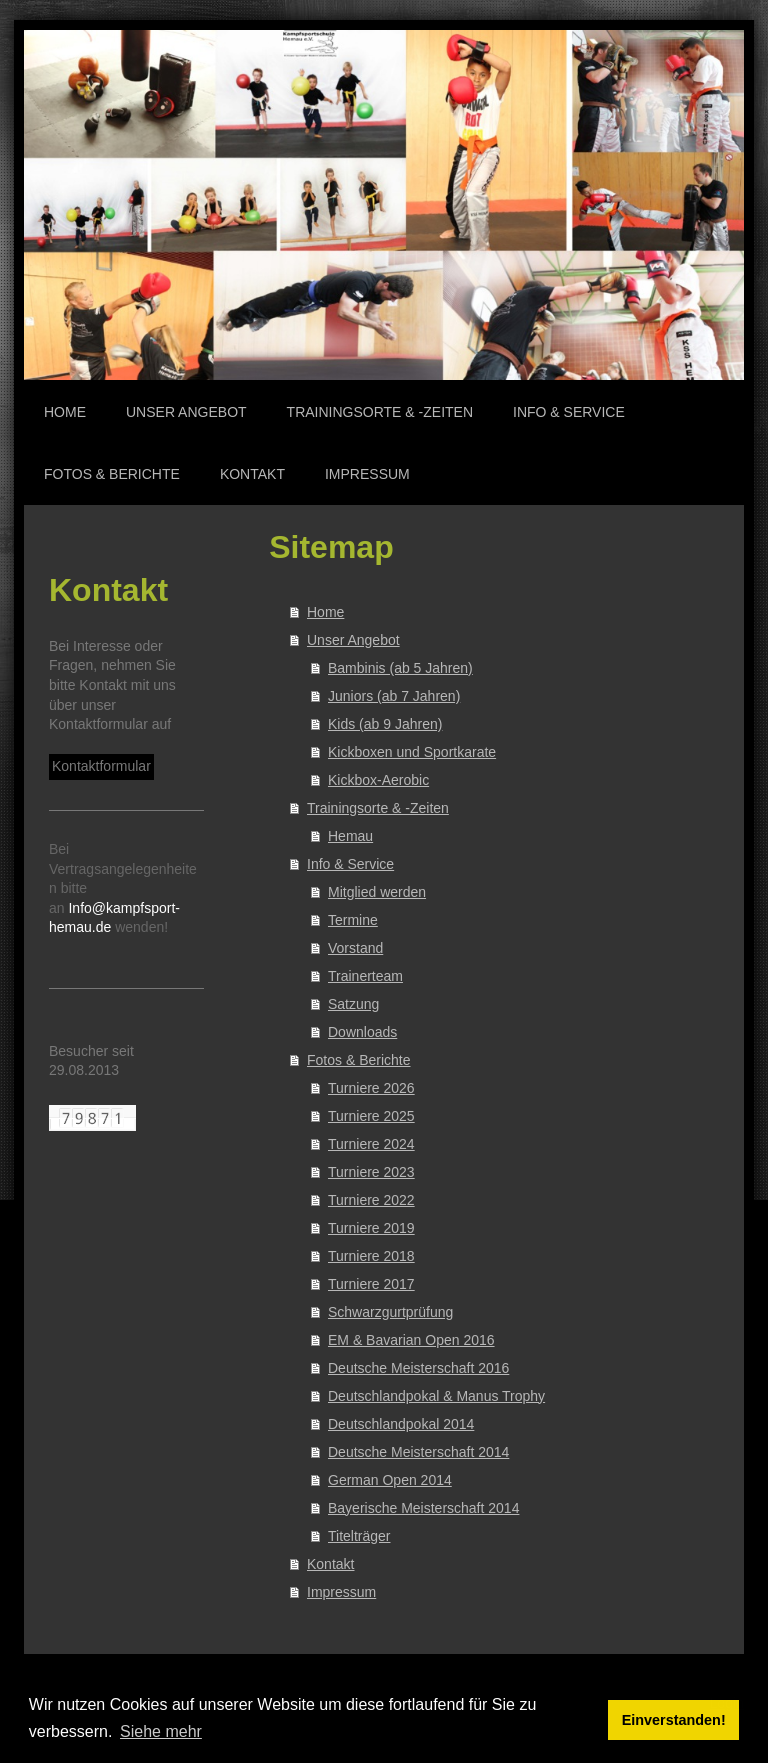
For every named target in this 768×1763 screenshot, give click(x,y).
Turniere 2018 (371, 1256)
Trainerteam (365, 976)
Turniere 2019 (371, 1228)
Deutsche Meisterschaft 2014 (418, 1452)
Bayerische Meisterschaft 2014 (423, 1508)
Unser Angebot (353, 640)
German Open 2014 (390, 1480)
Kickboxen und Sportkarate (412, 752)
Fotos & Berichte (359, 1060)
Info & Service (350, 864)
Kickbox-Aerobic (378, 780)
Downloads (362, 1032)
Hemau (350, 836)
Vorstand (355, 948)
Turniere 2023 (371, 1172)
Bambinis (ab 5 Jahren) (400, 668)
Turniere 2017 (371, 1284)
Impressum (341, 1592)
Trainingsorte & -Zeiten (378, 808)
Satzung (353, 1004)
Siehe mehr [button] (161, 1731)
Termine (353, 920)
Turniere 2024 (371, 1144)
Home (325, 612)
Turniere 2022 (371, 1200)
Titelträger (359, 1536)
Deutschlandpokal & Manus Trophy (436, 1396)
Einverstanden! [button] (674, 1720)
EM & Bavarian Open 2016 (411, 1340)
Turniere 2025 (371, 1116)
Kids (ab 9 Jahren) (385, 724)
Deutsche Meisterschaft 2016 (418, 1368)
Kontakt (330, 1564)
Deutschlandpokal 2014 (401, 1424)
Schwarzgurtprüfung (390, 1312)
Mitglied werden (377, 892)
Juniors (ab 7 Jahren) (394, 696)
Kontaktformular (101, 766)
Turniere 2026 (371, 1088)
